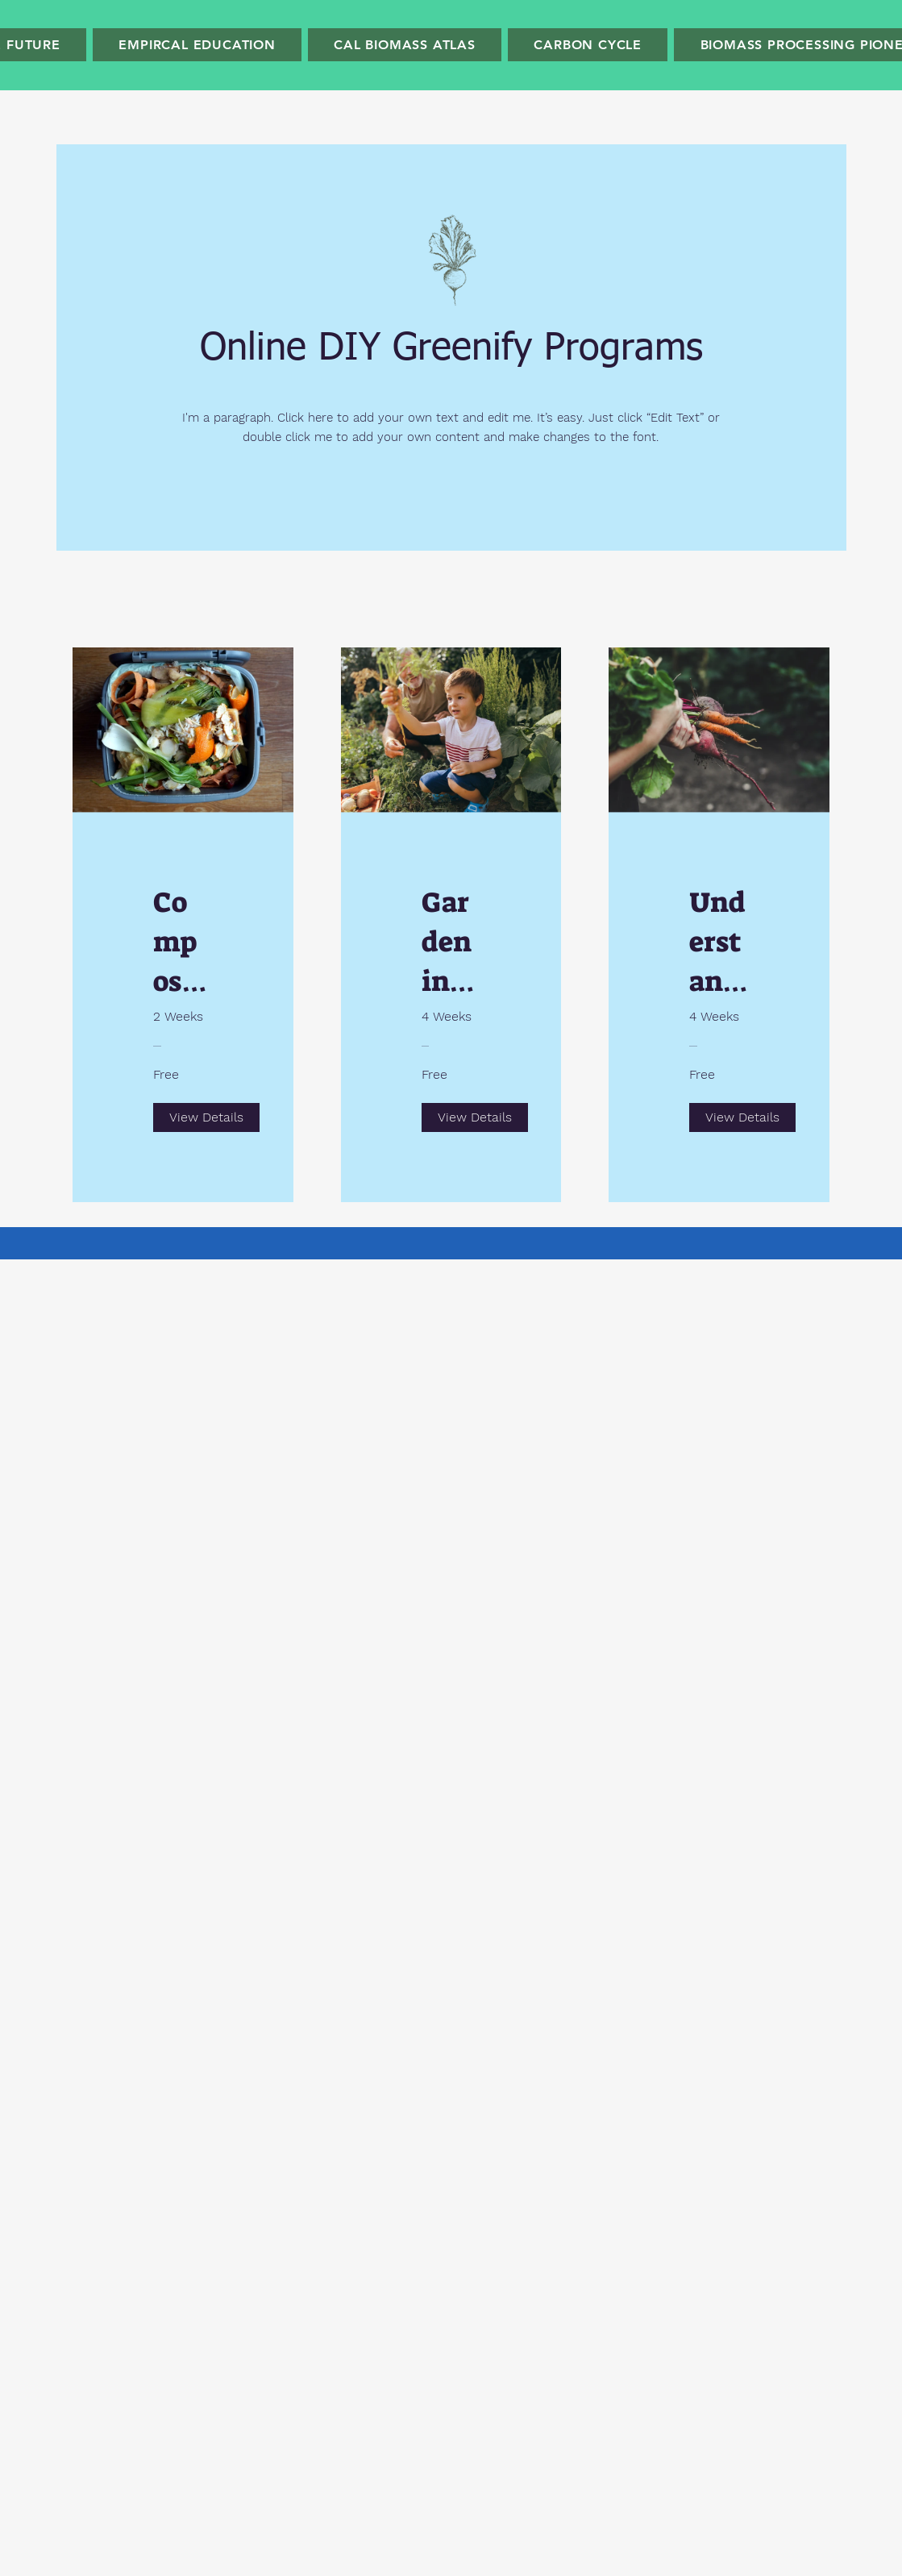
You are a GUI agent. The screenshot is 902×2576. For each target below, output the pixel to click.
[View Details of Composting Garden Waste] (206, 1117)
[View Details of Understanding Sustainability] (742, 1117)
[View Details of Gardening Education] (475, 1117)
